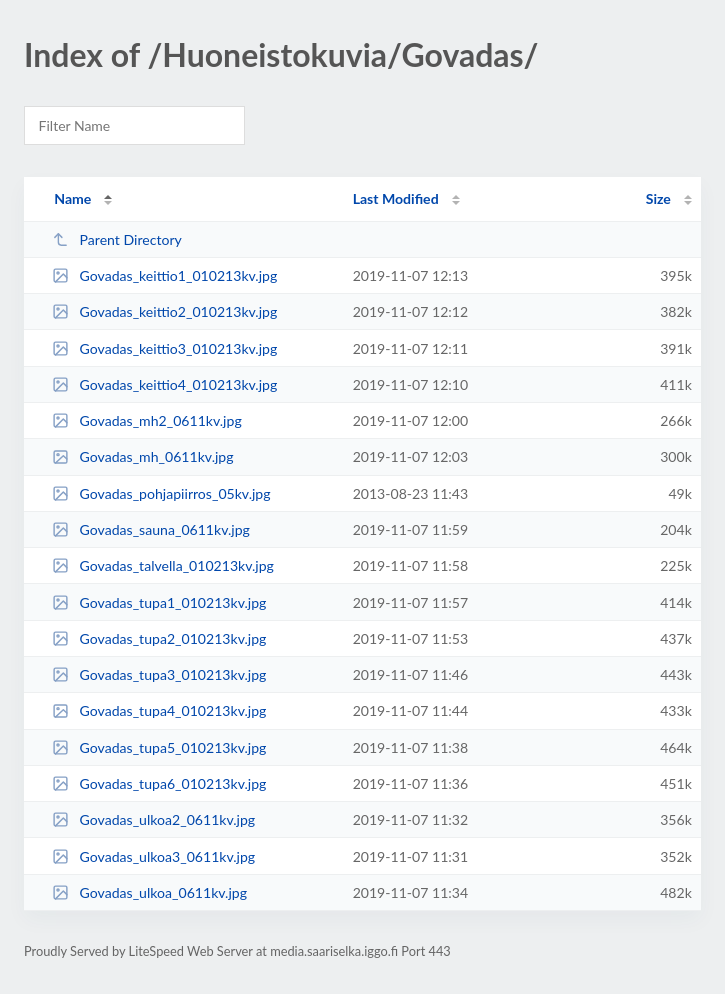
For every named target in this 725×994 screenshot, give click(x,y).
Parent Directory (117, 239)
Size (658, 198)
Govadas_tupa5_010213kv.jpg (159, 747)
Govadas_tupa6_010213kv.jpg (159, 783)
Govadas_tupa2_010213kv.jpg (159, 638)
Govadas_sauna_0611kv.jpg (151, 529)
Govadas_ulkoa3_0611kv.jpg (153, 856)
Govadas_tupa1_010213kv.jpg (159, 602)
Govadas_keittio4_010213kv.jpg (164, 384)
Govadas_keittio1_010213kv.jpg (164, 275)
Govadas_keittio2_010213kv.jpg (164, 311)
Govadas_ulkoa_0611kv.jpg (149, 892)
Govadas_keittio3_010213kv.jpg (164, 348)
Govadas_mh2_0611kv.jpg (147, 420)
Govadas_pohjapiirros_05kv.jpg (161, 493)
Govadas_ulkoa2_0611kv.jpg (153, 819)
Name (72, 198)
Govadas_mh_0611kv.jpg (142, 456)
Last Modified (396, 198)
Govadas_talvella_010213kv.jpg (163, 565)
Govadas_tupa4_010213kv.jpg (159, 710)
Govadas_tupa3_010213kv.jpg (159, 674)
